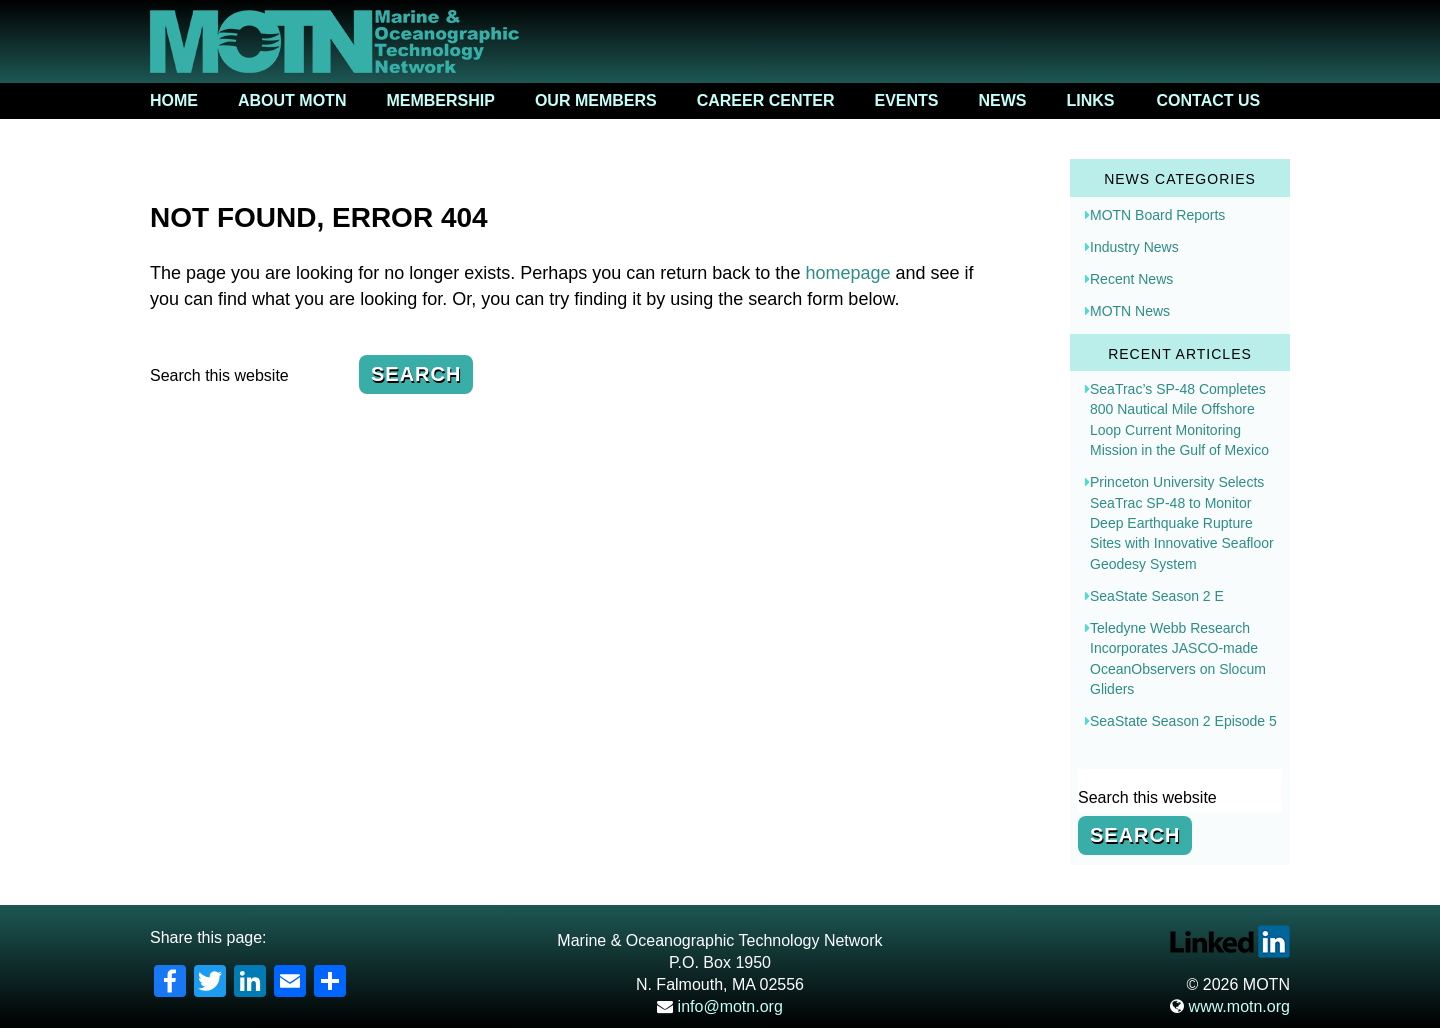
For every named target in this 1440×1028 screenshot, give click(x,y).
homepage (847, 273)
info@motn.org (720, 1006)
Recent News (1131, 279)
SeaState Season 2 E (1157, 596)
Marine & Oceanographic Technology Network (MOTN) (720, 41)
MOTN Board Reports (1157, 215)
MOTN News (1130, 311)
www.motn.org (1230, 1006)
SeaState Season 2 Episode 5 (1183, 721)
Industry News (1134, 247)
